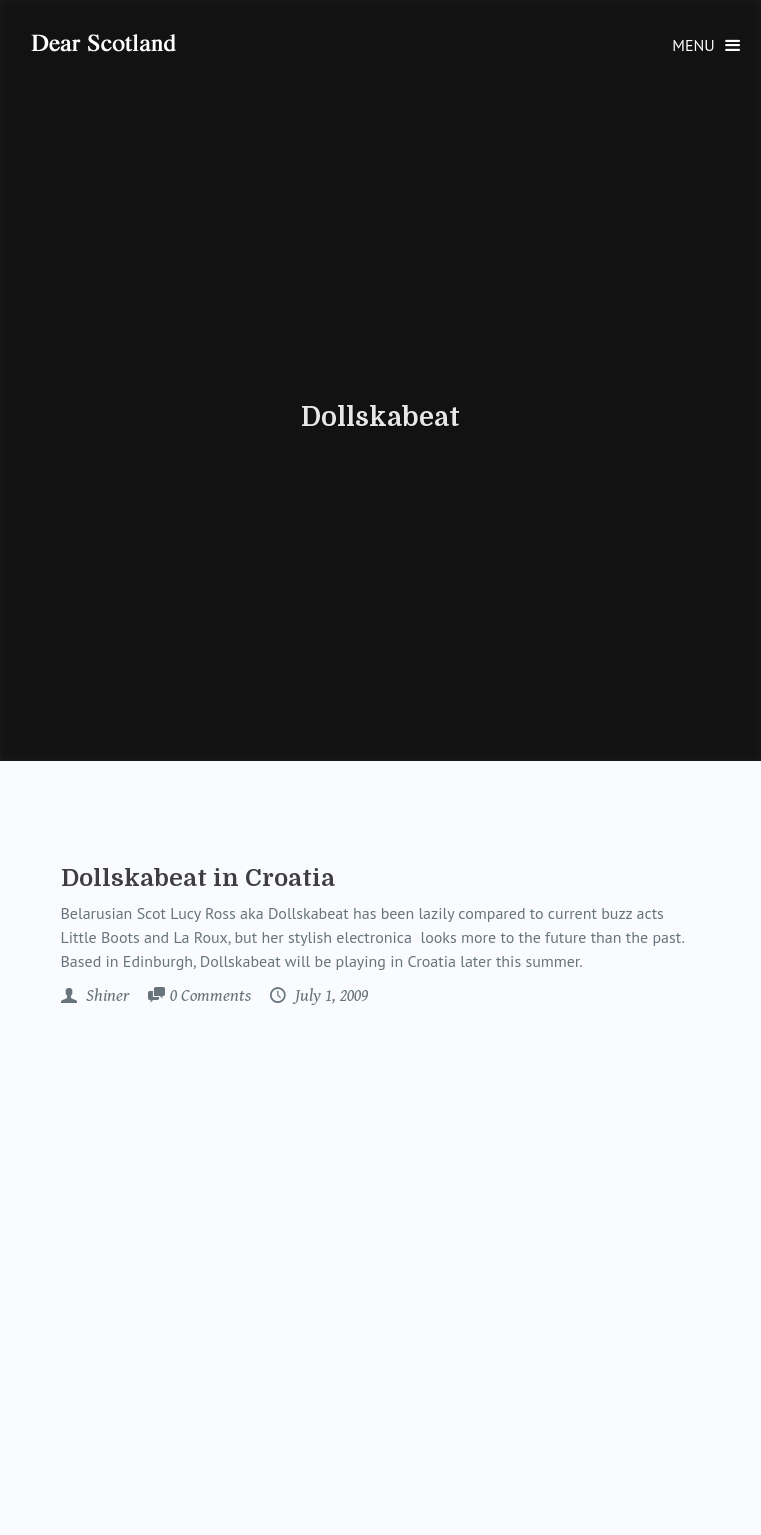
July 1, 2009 (329, 996)
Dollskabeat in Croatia (198, 878)
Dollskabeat (380, 417)
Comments (210, 997)
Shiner (105, 996)
